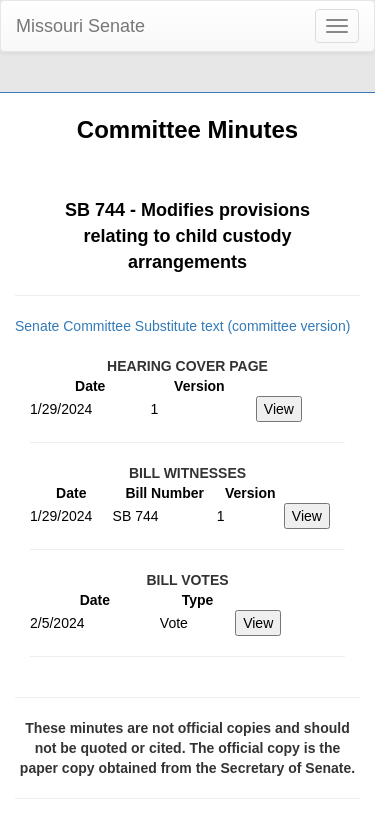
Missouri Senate (80, 26)
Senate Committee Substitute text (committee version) (182, 326)
